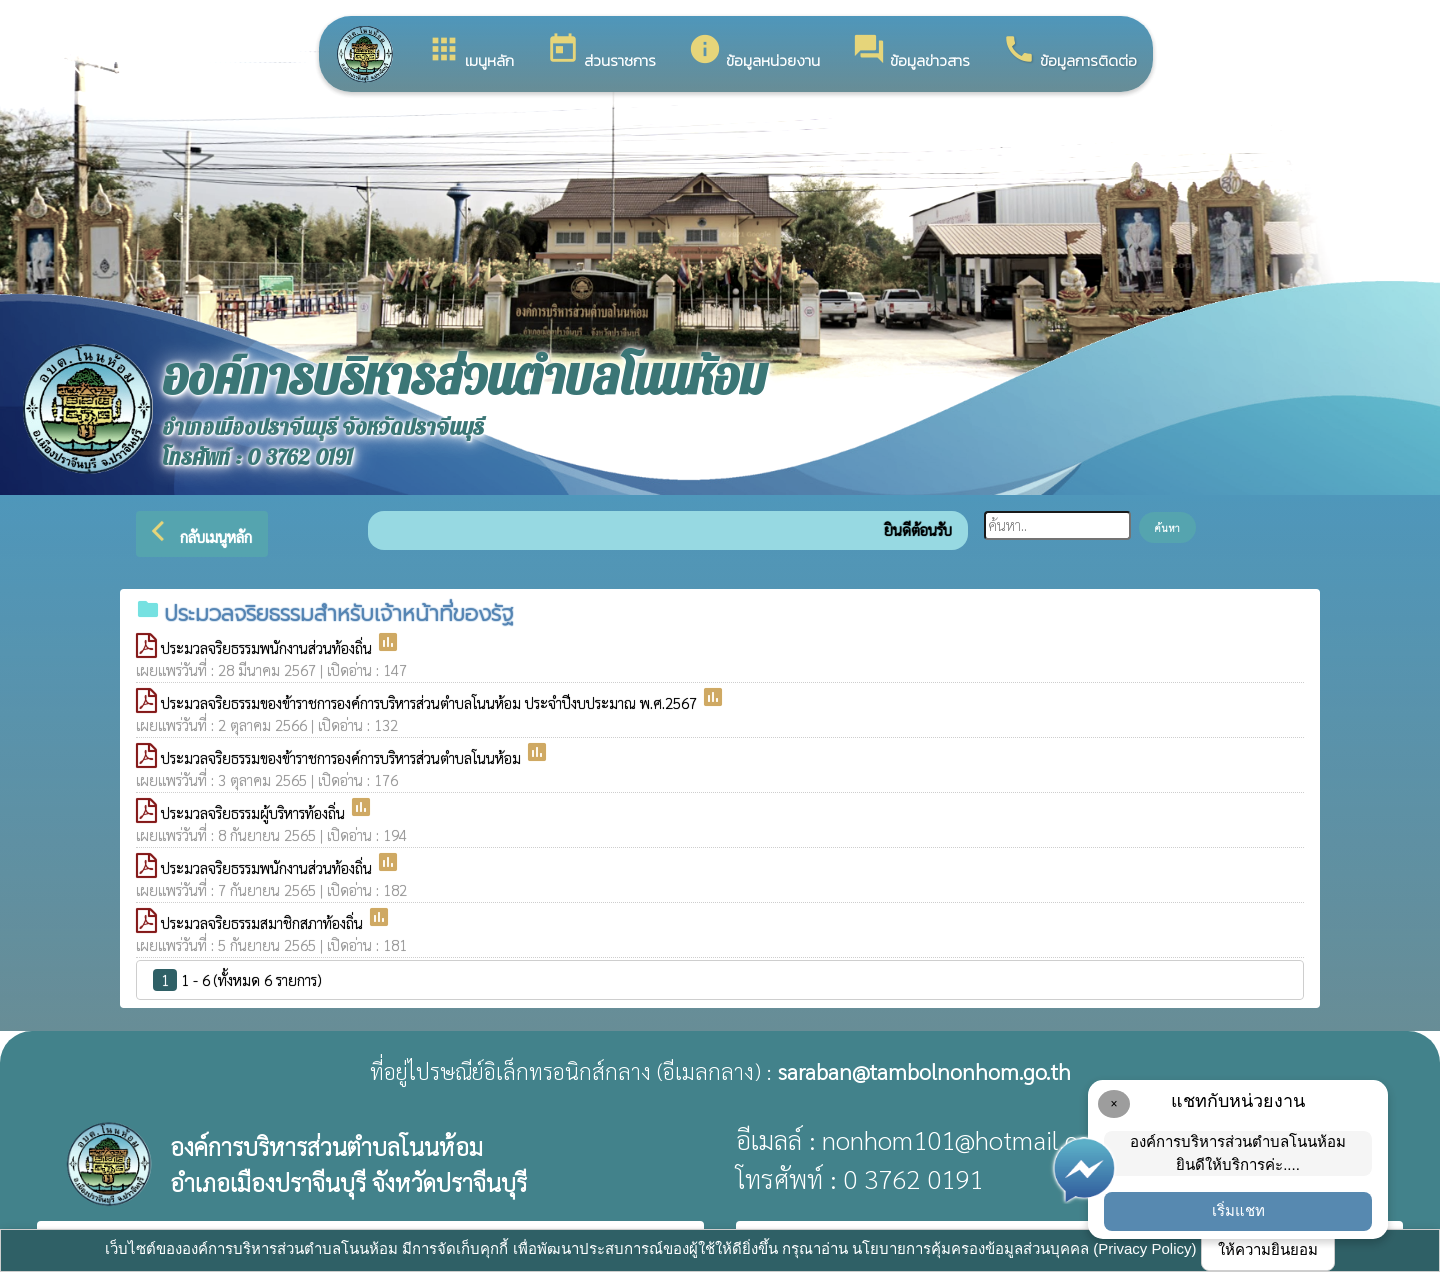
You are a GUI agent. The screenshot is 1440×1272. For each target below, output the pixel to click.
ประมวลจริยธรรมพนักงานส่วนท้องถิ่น (268, 647)
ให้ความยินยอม (1268, 1249)
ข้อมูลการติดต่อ (1069, 52)
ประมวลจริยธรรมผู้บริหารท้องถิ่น (255, 812)
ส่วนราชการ (601, 52)
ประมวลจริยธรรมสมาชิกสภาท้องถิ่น (264, 922)
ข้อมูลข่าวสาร (911, 52)
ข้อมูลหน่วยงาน (754, 52)
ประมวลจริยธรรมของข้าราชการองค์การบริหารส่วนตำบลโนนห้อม (343, 757)
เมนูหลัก (470, 52)
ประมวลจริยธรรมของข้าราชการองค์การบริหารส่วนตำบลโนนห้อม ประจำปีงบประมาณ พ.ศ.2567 (431, 702)
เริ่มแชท (1238, 1210)
